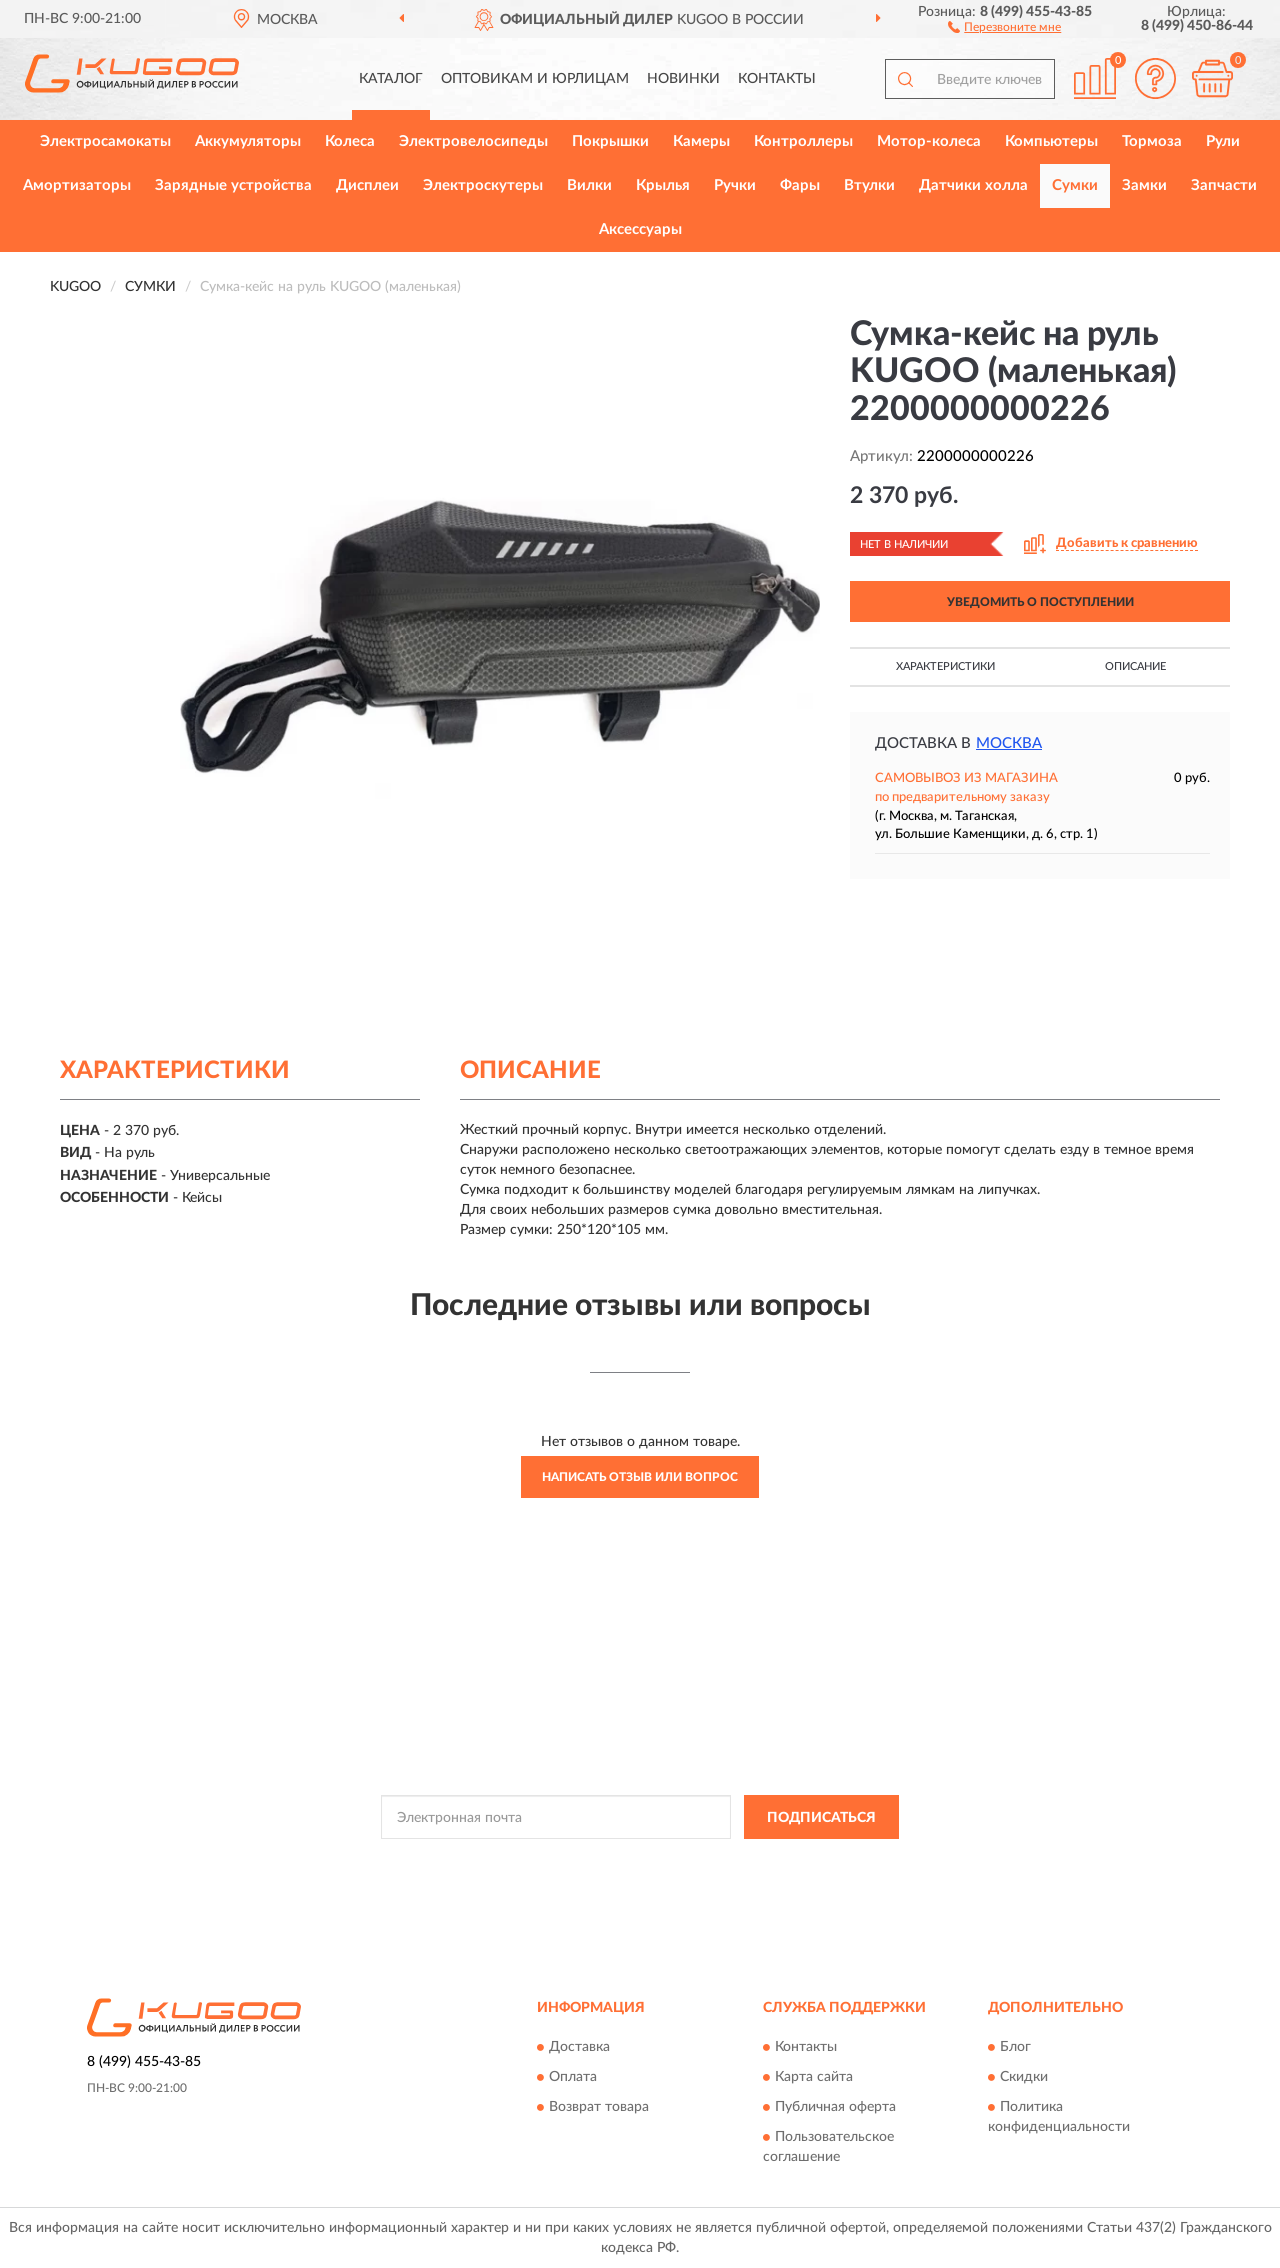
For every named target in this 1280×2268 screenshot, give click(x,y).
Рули (1223, 141)
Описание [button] (1135, 666)
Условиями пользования (815, 1862)
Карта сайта (814, 2077)
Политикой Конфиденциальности (639, 1862)
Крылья (663, 185)
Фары (800, 185)
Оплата (573, 2077)
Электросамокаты (105, 141)
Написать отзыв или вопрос (640, 1477)
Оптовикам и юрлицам (535, 79)
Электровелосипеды (473, 141)
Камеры (701, 141)
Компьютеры (1051, 141)
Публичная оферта (835, 2107)
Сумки (1075, 185)
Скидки (1024, 2077)
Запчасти (1224, 185)
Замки (1144, 185)
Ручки (735, 185)
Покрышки (610, 141)
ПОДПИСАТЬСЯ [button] (821, 1818)
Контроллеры (803, 141)
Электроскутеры (483, 185)
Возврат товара (599, 2107)
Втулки (869, 185)
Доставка (579, 2047)
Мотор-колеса (929, 141)
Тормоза (1152, 141)
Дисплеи (367, 185)
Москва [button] (1009, 743)
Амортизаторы (77, 185)
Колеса (350, 141)
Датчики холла (973, 185)
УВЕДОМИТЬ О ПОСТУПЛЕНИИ (1040, 602)
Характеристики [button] (945, 666)
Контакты (777, 79)
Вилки (589, 185)
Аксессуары (640, 229)
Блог (1015, 2047)
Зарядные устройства (233, 185)
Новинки (683, 79)
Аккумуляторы (248, 141)
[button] (1004, 26)
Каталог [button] (391, 79)
